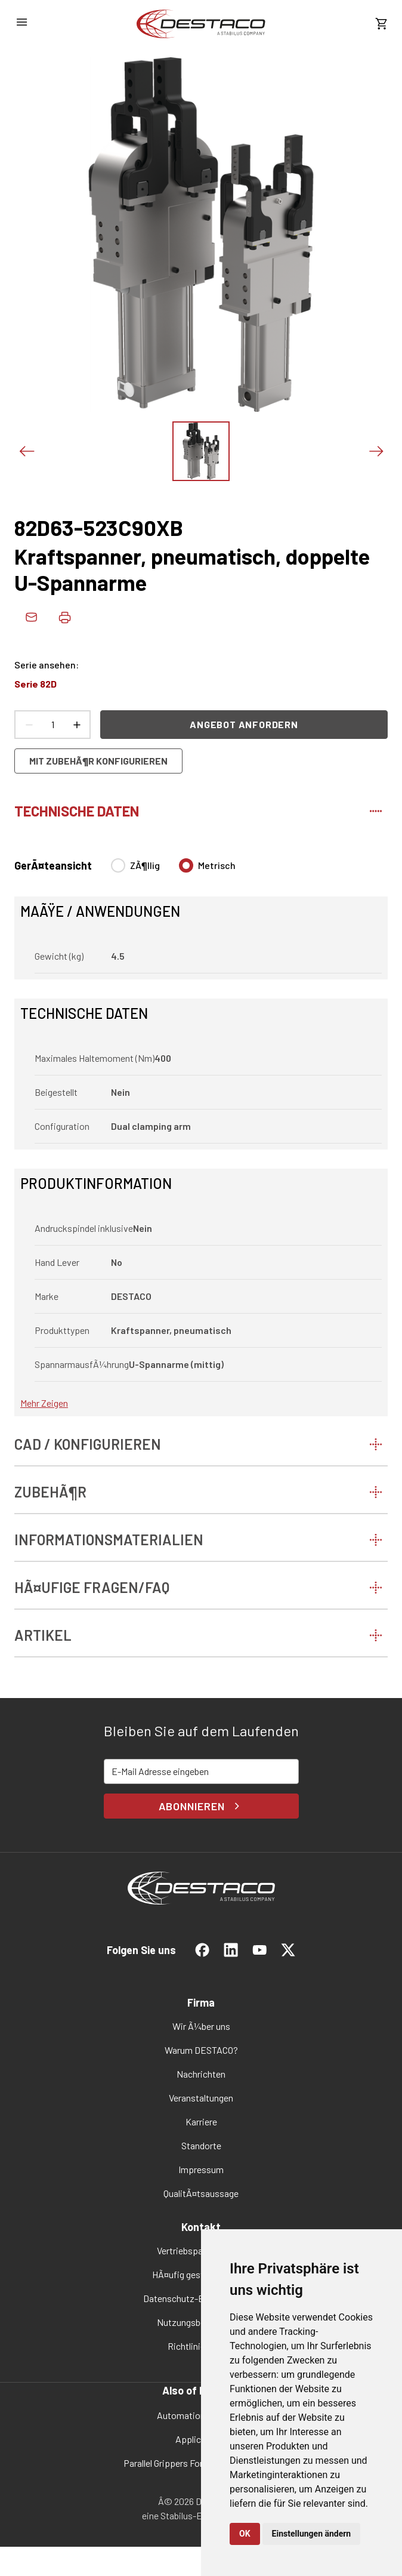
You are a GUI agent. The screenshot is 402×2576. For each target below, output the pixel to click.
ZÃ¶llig (145, 865)
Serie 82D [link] (35, 683)
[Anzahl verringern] (28, 724)
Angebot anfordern (244, 724)
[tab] (201, 808)
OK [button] (245, 2533)
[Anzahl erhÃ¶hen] (76, 724)
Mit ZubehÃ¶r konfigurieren (98, 760)
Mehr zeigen (44, 1403)
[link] (201, 24)
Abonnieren (201, 1806)
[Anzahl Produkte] (52, 724)
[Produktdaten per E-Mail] (31, 617)
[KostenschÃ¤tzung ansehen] (380, 24)
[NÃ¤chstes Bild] (376, 451)
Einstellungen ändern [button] (311, 2533)
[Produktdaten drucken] (64, 617)
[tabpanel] (201, 1130)
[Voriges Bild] (26, 451)
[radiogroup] (173, 870)
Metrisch (217, 865)
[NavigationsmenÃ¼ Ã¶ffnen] (21, 22)
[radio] (118, 865)
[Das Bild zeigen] (201, 451)
